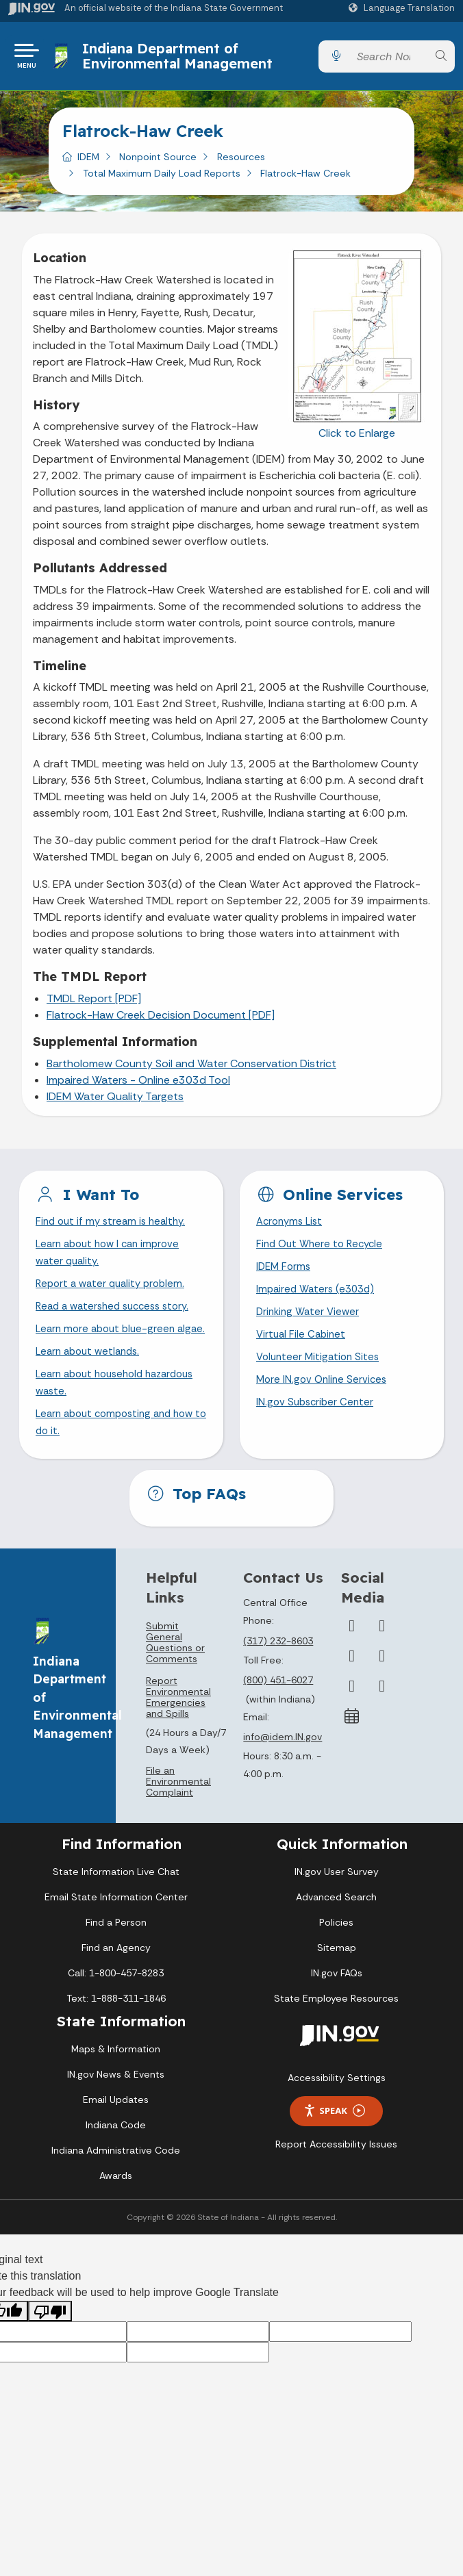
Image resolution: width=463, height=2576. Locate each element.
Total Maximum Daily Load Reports (161, 179)
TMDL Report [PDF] (94, 1004)
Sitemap (336, 1988)
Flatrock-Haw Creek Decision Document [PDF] (161, 1020)
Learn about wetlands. (91, 1385)
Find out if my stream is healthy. (114, 1228)
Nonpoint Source (158, 162)
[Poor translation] (50, 2351)
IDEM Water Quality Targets (115, 1102)
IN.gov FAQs (336, 2013)
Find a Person (116, 1962)
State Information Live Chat (116, 1912)
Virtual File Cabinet (302, 1348)
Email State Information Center (116, 1937)
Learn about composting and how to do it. (120, 1461)
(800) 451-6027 (278, 1720)
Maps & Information (115, 2089)
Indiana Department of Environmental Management (181, 58)
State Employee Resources (336, 2038)
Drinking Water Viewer (310, 1324)
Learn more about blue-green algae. (109, 1352)
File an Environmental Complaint (178, 1822)
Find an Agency (116, 1988)
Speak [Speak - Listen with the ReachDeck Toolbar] (334, 2151)
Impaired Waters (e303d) (318, 1300)
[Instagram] (352, 1696)
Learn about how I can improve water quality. (112, 1261)
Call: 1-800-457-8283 (116, 2013)
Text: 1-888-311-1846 (116, 2038)
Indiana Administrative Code (115, 2190)
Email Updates (116, 2140)
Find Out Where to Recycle (323, 1252)
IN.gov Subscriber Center (317, 1420)
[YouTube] (382, 1696)
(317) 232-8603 (278, 1681)
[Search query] (388, 59)
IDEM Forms (285, 1275)
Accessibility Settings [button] (337, 2118)
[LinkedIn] (352, 1726)
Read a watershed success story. (118, 1319)
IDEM (88, 162)
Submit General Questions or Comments (175, 1682)
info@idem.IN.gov (282, 1778)
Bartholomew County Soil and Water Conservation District (191, 1069)
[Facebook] (352, 1666)
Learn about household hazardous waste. (94, 1418)
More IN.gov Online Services (324, 1396)
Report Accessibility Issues (336, 2184)
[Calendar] (352, 1757)
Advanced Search (336, 1937)
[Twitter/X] (382, 1666)
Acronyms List (291, 1228)
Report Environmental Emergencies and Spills (178, 1737)
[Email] (382, 1726)
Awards (115, 2216)
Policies (336, 1962)
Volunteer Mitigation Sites (320, 1372)
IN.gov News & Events (115, 2114)
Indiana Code (116, 2165)
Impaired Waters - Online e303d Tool (138, 1085)
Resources (241, 162)
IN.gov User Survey (337, 1912)
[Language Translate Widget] (403, 8)
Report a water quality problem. (114, 1295)
